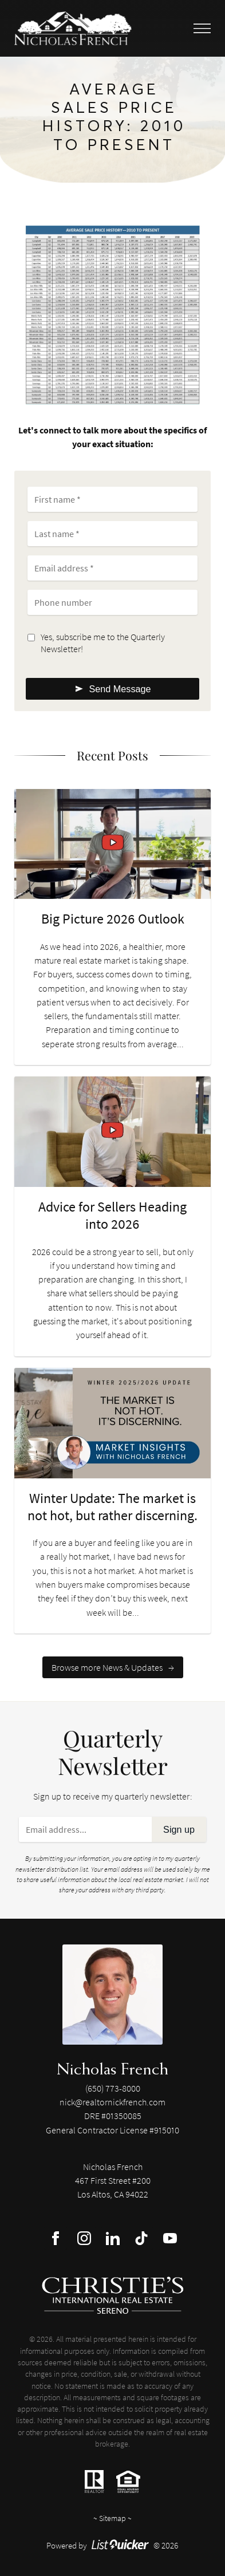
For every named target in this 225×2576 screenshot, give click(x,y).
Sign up (179, 1829)
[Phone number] (112, 602)
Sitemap (112, 2518)
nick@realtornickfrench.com (112, 2102)
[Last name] (112, 533)
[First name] (112, 499)
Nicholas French (112, 2068)
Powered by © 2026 (112, 2545)
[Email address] (112, 568)
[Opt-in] (31, 637)
